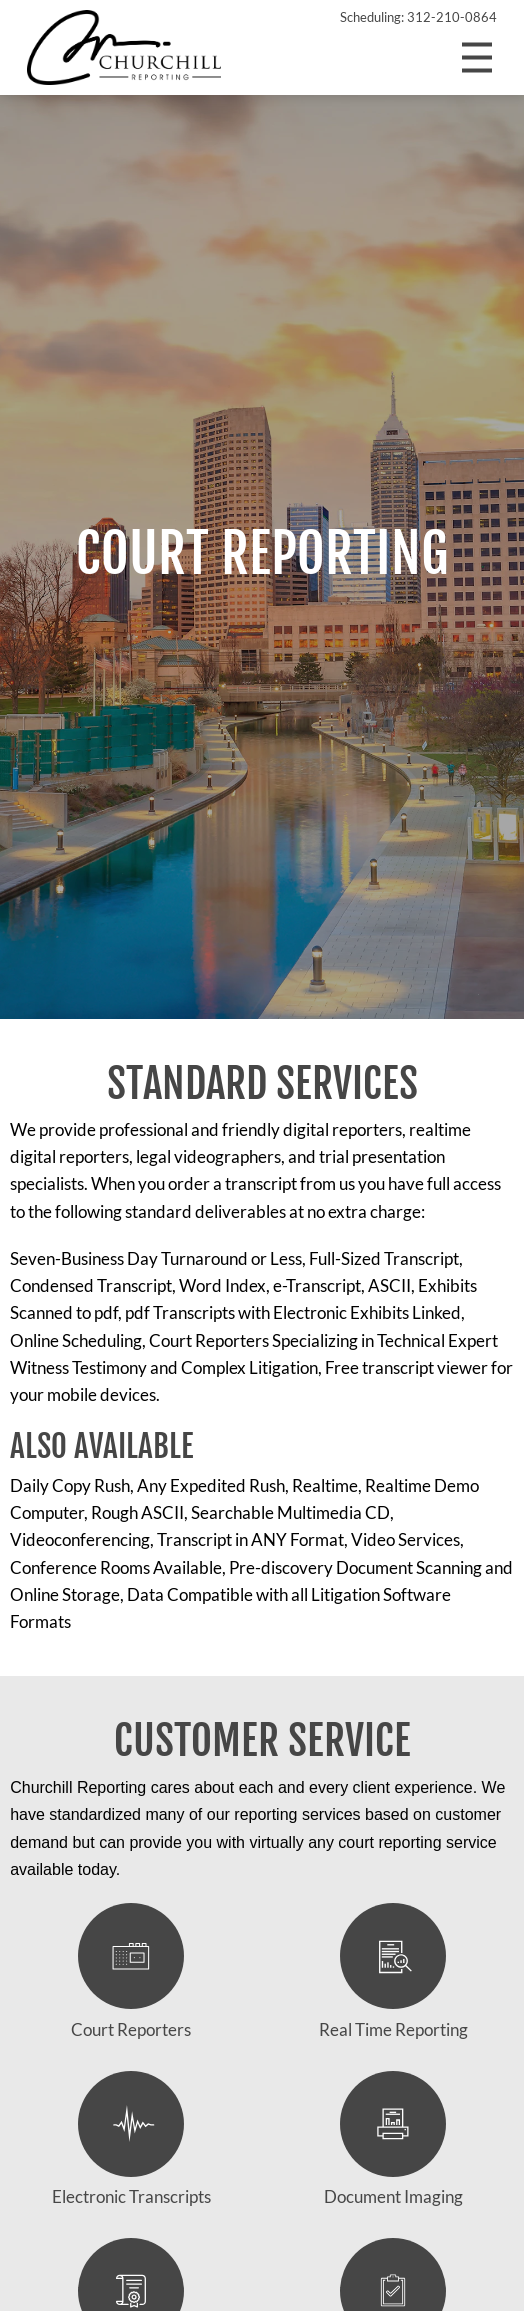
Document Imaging (393, 2139)
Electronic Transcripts (131, 2139)
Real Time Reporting (393, 1971)
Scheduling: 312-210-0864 (418, 17)
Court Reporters (131, 1971)
